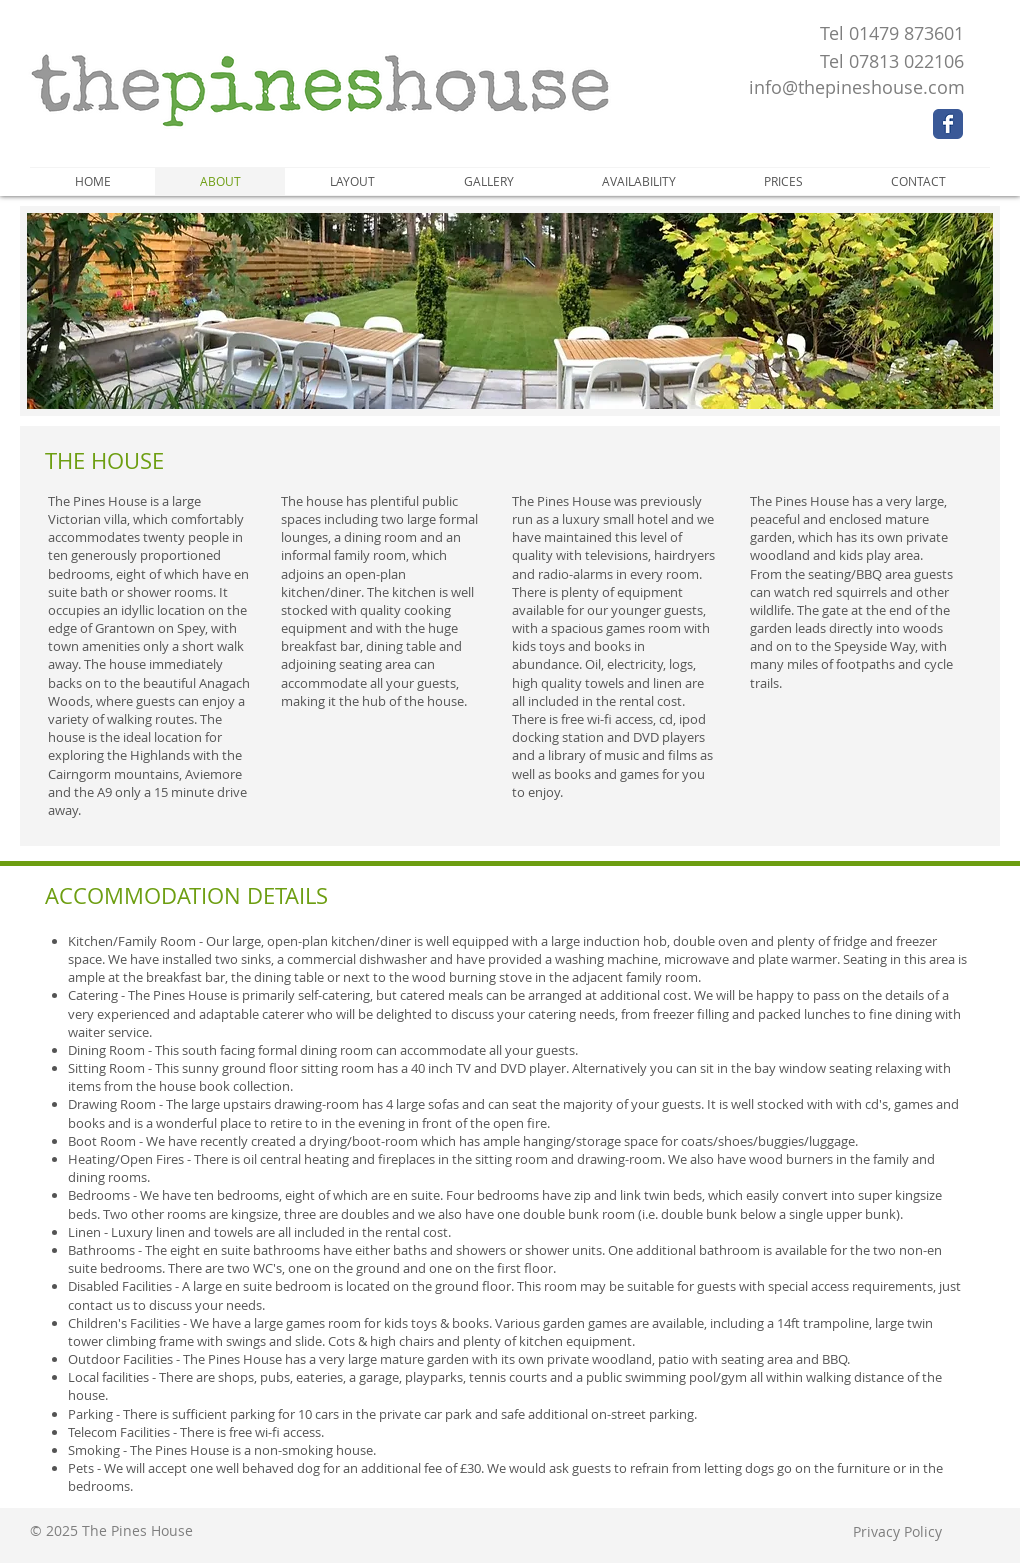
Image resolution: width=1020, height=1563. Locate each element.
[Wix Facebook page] (948, 124)
